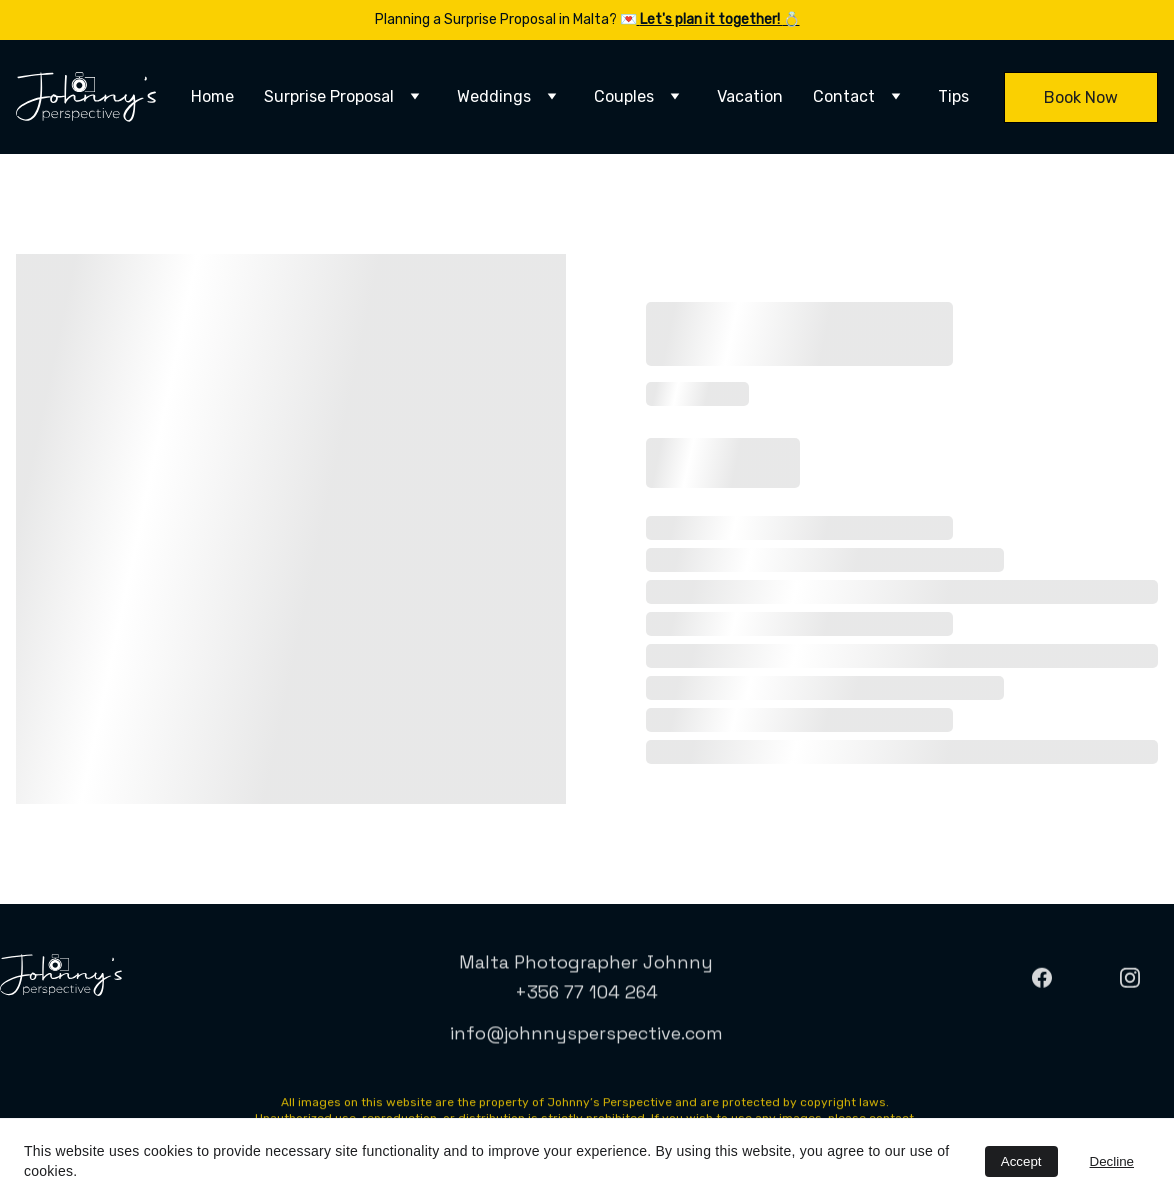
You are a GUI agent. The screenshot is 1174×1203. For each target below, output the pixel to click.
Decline (1112, 1161)
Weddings (494, 96)
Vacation (750, 96)
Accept (1021, 1161)
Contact (844, 96)
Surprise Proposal (329, 96)
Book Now (1081, 97)
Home (212, 96)
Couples (624, 96)
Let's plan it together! (711, 19)
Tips (953, 96)
